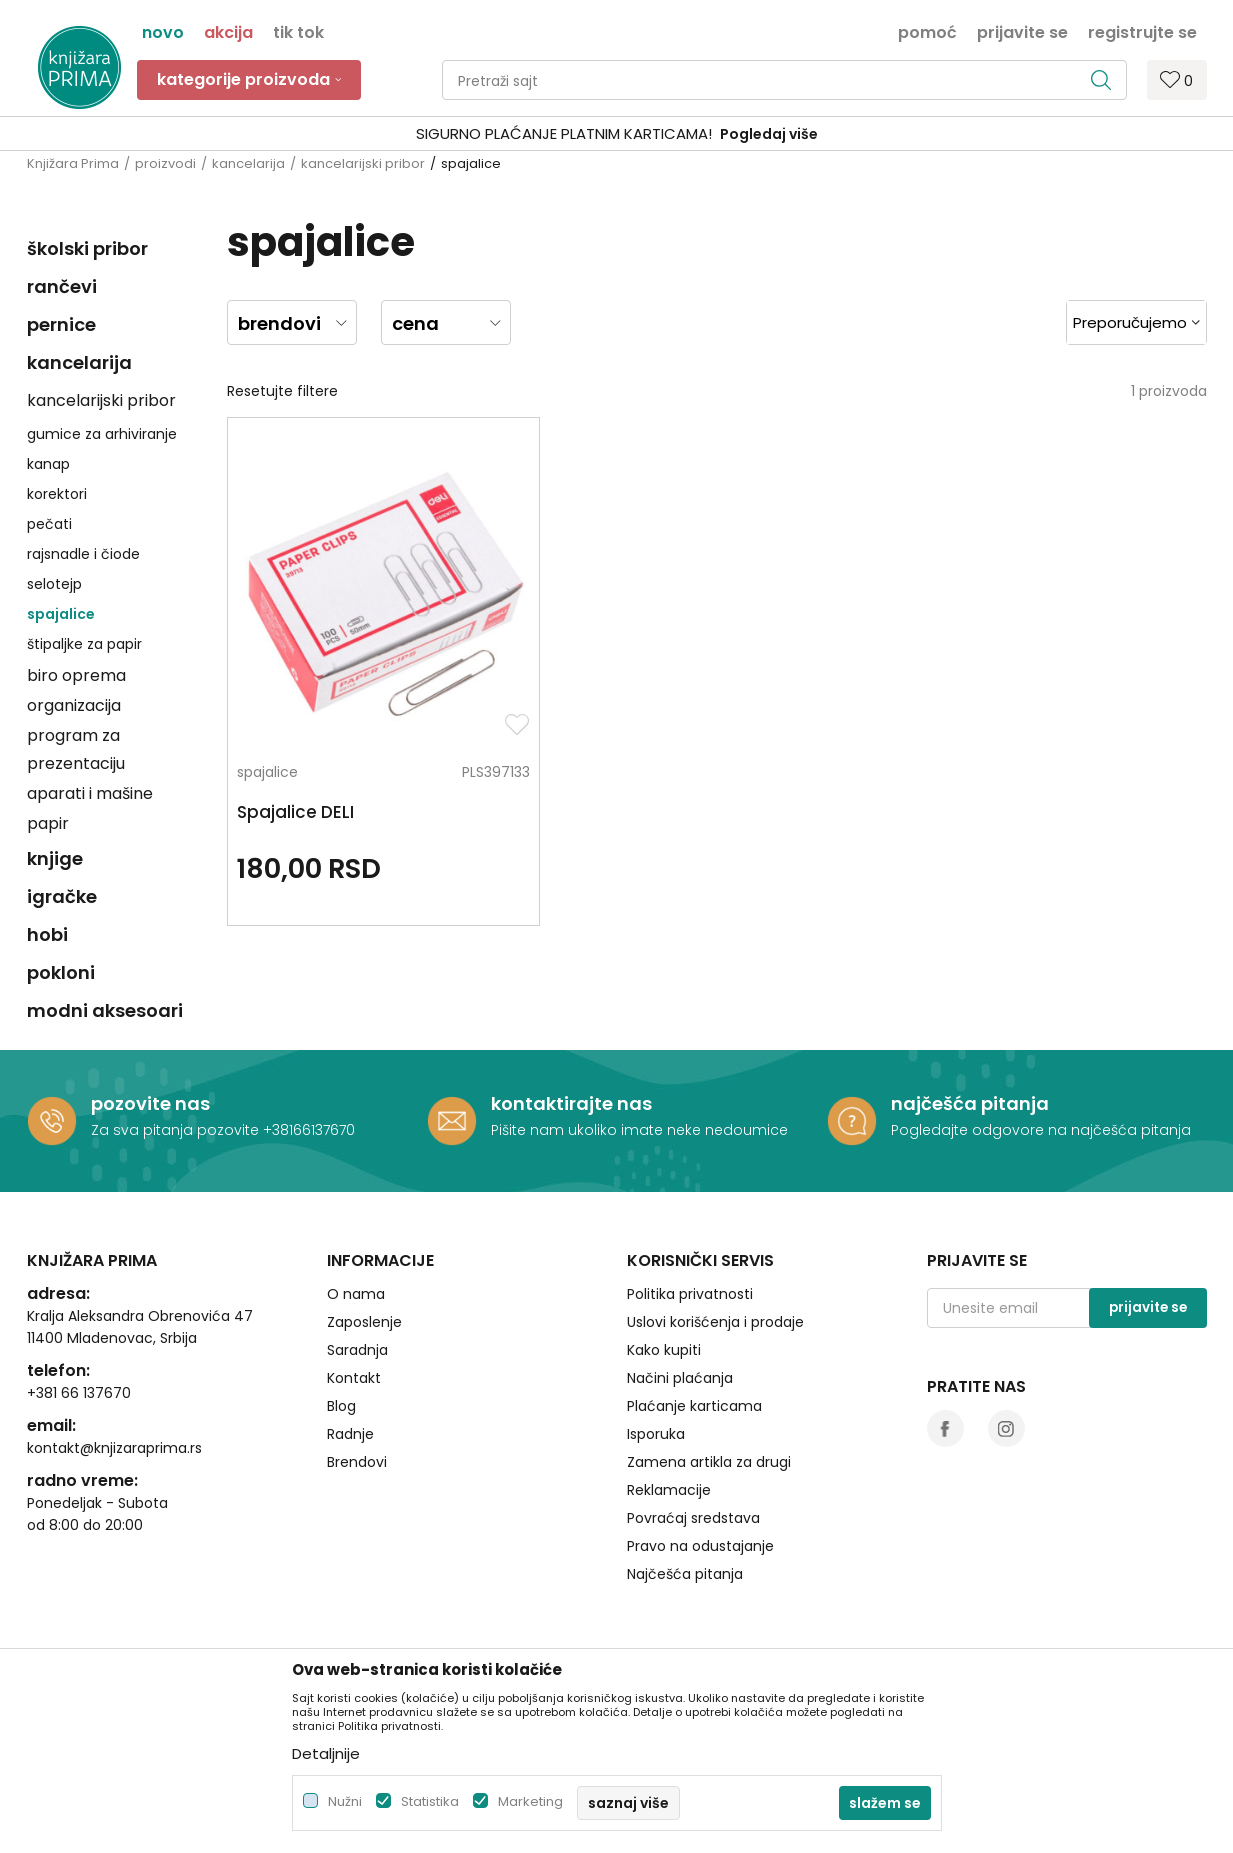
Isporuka (656, 1434)
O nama (356, 1294)
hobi (47, 934)
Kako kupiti (664, 1350)
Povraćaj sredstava (693, 1518)
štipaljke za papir (84, 644)
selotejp (54, 584)
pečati (49, 524)
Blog (341, 1406)
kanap (48, 464)
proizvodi (165, 163)
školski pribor (87, 248)
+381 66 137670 (79, 1393)
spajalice (61, 614)
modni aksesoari (105, 1010)
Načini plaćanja (680, 1378)
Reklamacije (669, 1490)
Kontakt (354, 1378)
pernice (61, 324)
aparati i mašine (90, 793)
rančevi (62, 286)
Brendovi (357, 1462)
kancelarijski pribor (363, 163)
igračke (62, 896)
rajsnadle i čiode (83, 554)
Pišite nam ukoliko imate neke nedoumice (639, 1130)
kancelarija (248, 163)
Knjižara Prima (73, 163)
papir (48, 823)
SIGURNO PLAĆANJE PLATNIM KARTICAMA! (564, 133)
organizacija (74, 705)
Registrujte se (1142, 31)
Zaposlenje (364, 1322)
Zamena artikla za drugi (709, 1462)
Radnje (350, 1434)
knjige (55, 858)
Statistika (430, 1801)
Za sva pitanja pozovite (177, 1130)
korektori (57, 494)
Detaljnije (326, 1753)
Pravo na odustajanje (700, 1546)
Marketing (530, 1801)
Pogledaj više (769, 134)
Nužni (345, 1801)
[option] (616, 134)
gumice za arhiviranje (102, 434)
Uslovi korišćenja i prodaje (715, 1322)
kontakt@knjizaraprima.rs (114, 1448)
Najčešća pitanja (685, 1574)
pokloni (61, 972)
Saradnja (357, 1350)
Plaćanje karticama (694, 1406)
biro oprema (76, 675)
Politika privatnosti (690, 1294)
